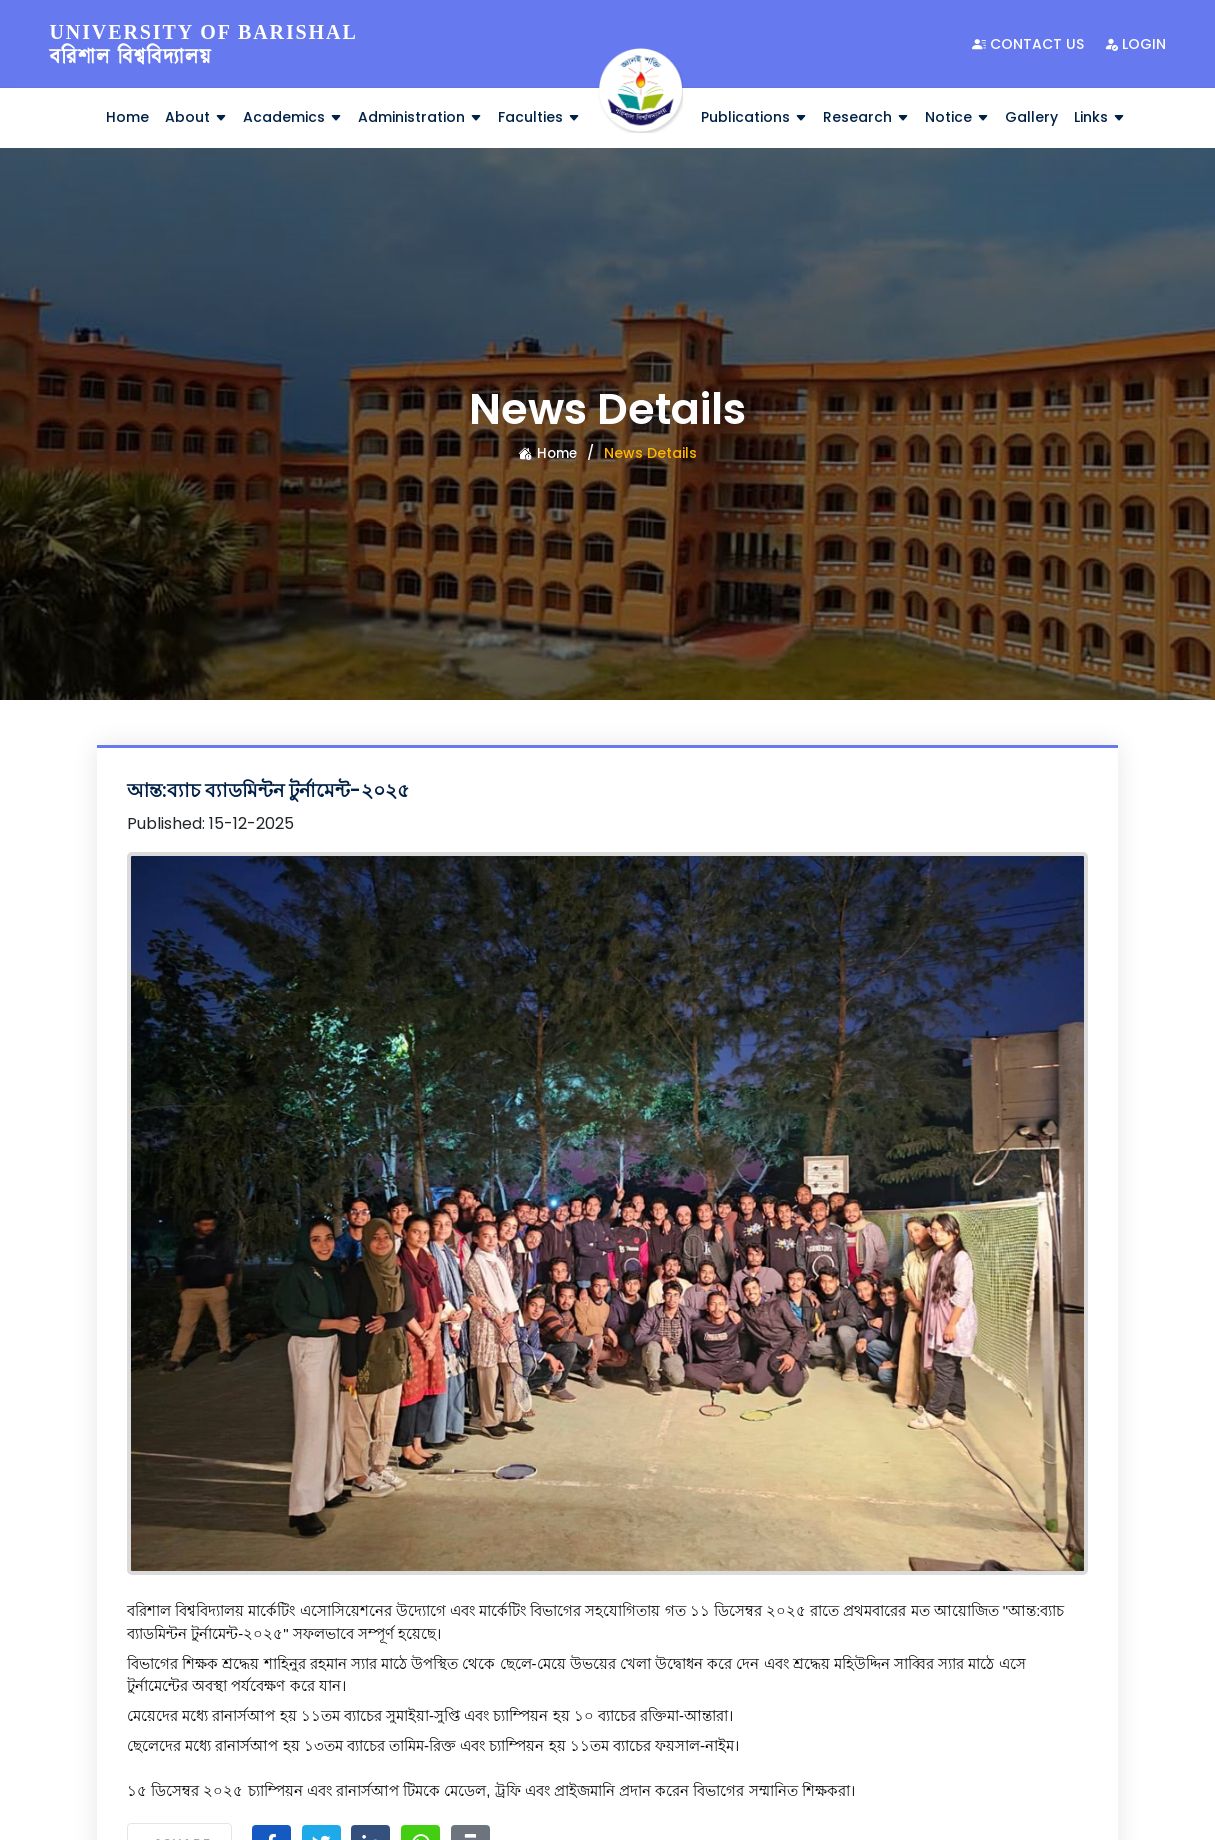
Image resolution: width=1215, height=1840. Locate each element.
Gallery (1031, 117)
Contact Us (1028, 44)
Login (1135, 44)
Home (127, 117)
